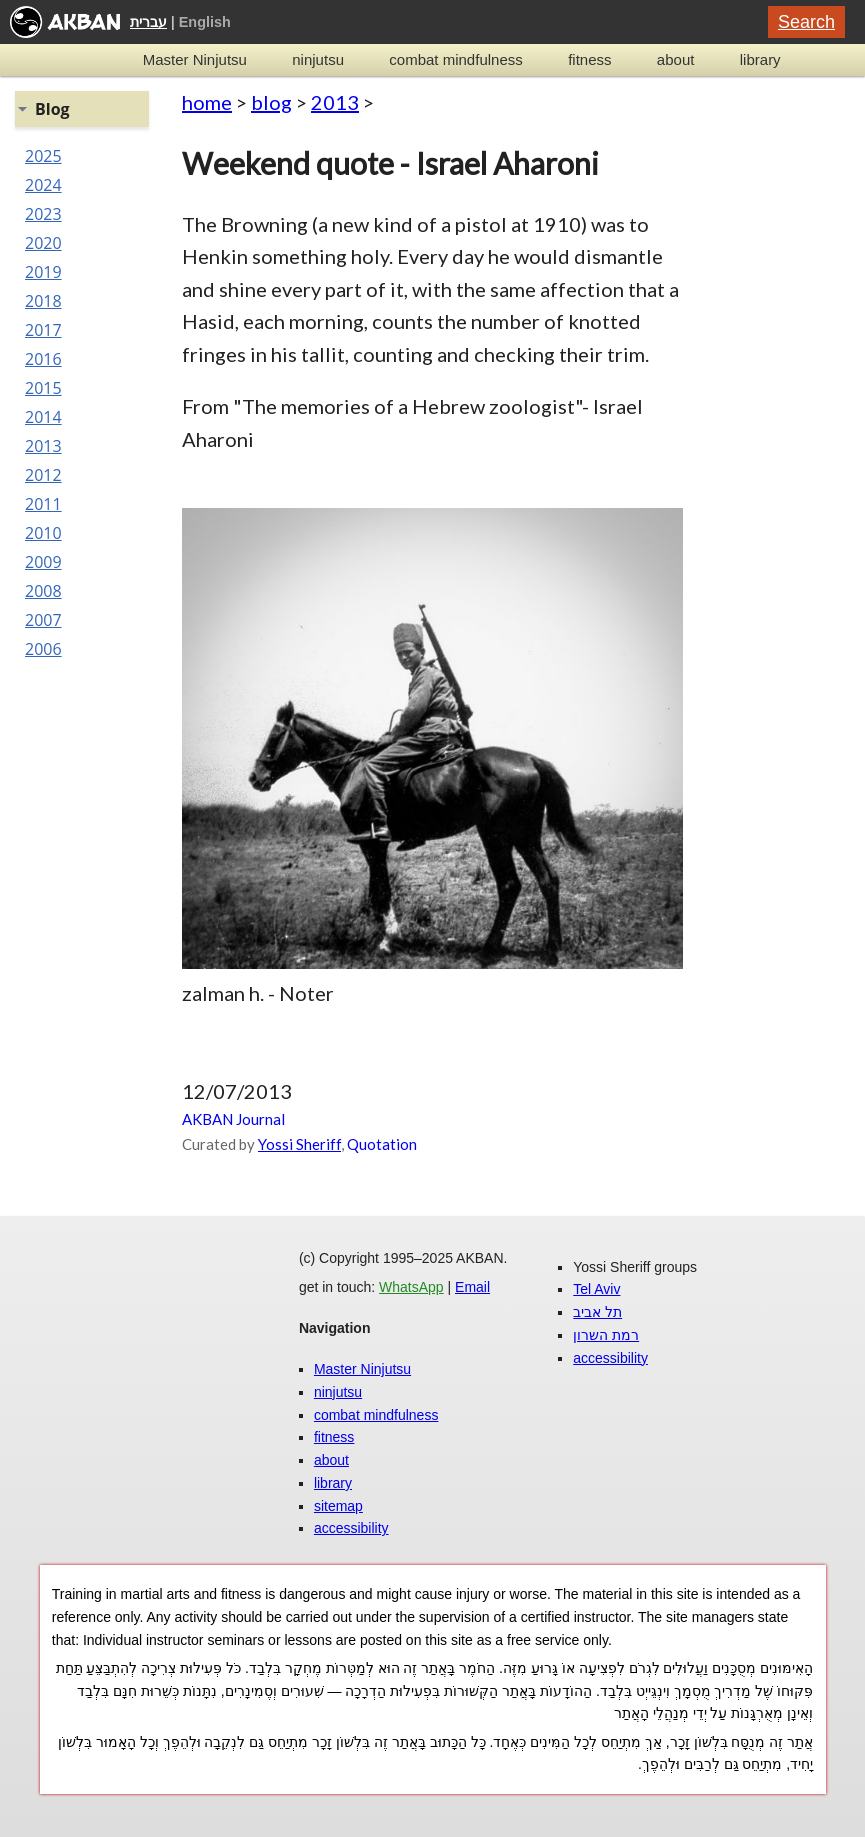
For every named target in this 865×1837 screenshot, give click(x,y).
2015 (43, 388)
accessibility (351, 1528)
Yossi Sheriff (299, 1144)
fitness (589, 59)
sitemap (338, 1506)
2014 (43, 417)
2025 (43, 156)
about (676, 59)
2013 (335, 102)
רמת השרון (606, 1335)
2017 (43, 330)
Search (806, 22)
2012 (43, 475)
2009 (43, 562)
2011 (43, 504)
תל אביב (597, 1312)
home (207, 102)
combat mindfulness (455, 59)
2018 (43, 301)
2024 (43, 185)
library (760, 59)
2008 (43, 591)
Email (472, 1287)
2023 (43, 214)
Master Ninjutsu (195, 59)
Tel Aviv (596, 1289)
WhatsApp (411, 1287)
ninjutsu (318, 59)
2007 (43, 620)
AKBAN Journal (233, 1119)
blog (271, 102)
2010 (43, 533)
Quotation (382, 1144)
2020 (43, 243)
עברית (148, 22)
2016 (43, 359)
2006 (43, 649)
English (205, 22)
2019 (43, 272)
